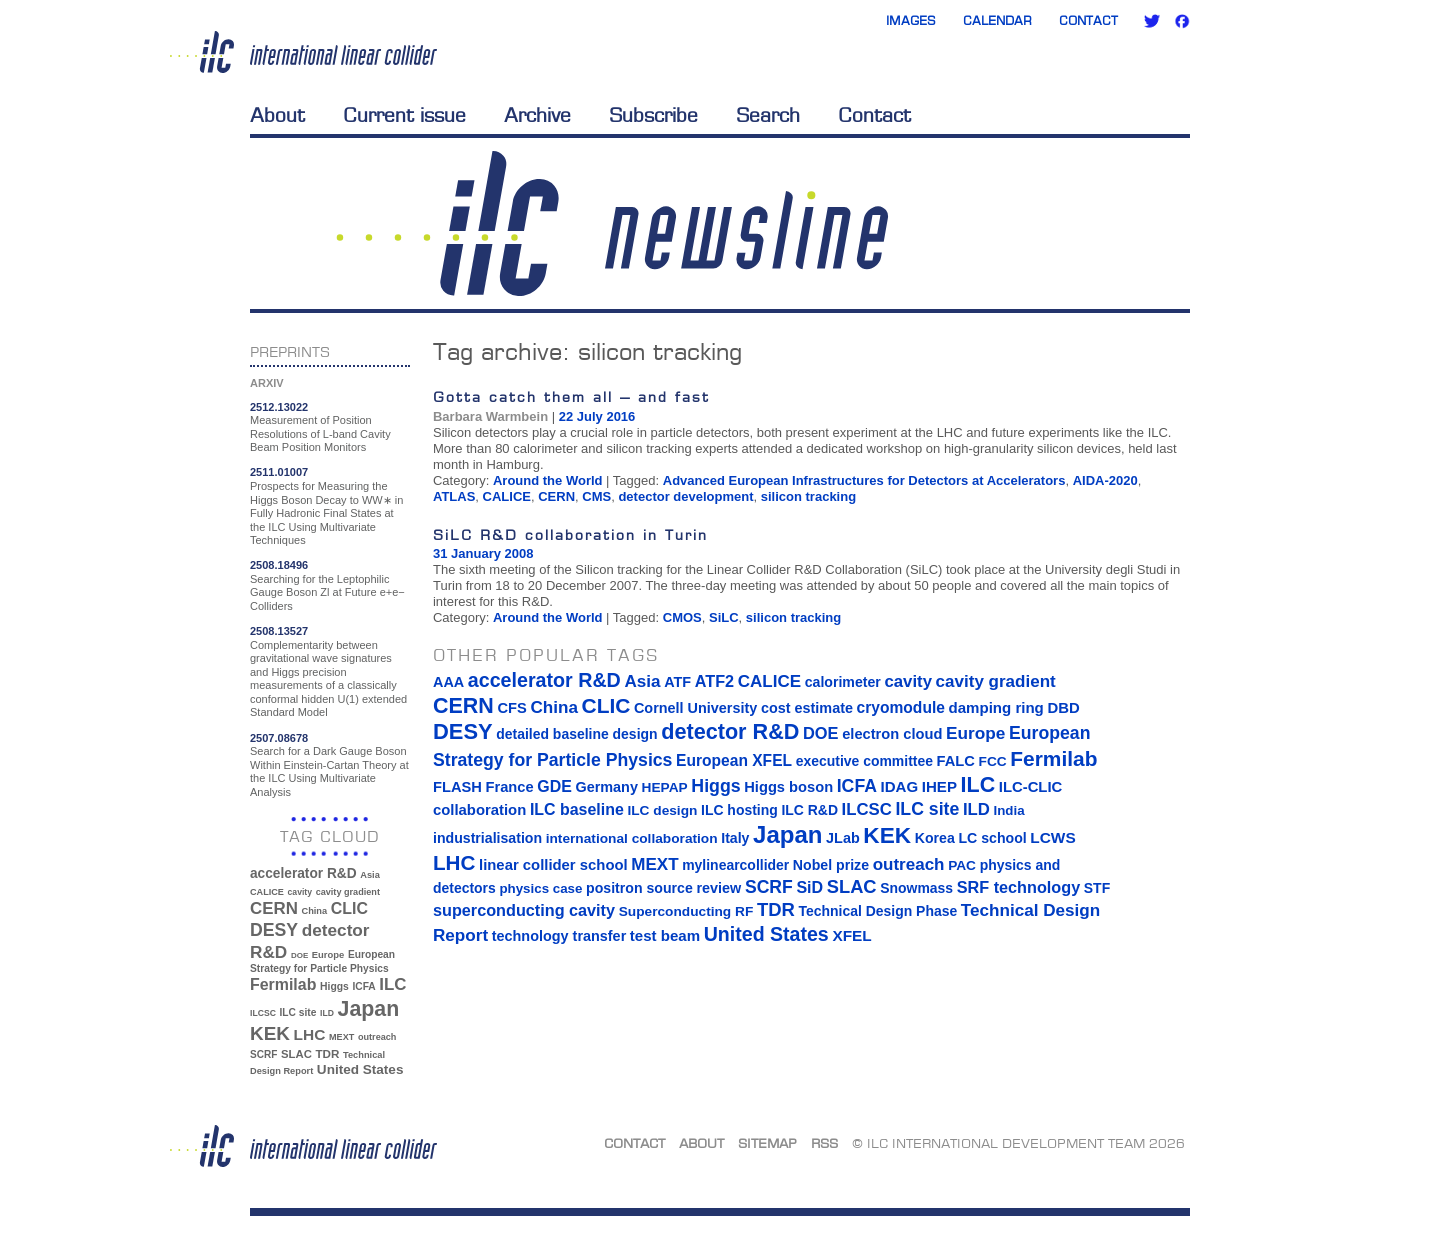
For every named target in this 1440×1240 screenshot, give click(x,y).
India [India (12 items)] (1008, 810)
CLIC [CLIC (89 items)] (349, 908)
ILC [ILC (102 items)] (392, 984)
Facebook (1182, 21)
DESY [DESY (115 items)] (274, 930)
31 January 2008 (483, 553)
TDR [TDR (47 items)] (327, 1053)
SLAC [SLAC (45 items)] (296, 1054)
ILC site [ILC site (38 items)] (298, 1012)
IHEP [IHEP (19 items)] (939, 786)
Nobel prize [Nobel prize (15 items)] (831, 865)
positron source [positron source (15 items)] (639, 888)
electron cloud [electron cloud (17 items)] (892, 734)
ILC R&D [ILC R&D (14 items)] (809, 810)
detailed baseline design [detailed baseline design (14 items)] (576, 734)
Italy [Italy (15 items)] (735, 838)
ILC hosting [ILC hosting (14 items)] (739, 810)
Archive (537, 115)
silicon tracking (808, 496)
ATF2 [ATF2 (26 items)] (714, 681)
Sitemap (767, 1143)
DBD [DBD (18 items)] (1063, 708)
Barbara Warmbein (490, 416)
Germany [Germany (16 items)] (606, 787)
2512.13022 (279, 407)
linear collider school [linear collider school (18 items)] (553, 865)
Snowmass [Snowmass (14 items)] (916, 888)
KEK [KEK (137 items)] (270, 1033)
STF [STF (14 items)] (1097, 888)
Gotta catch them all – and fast (571, 396)
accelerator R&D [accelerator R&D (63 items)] (303, 873)
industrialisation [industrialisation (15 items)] (487, 838)
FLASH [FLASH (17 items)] (457, 787)
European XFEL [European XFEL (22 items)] (734, 760)
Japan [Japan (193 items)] (369, 1009)
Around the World (548, 480)
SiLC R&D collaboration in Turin (570, 534)
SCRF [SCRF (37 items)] (263, 1054)
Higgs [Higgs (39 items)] (334, 986)
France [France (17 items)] (510, 787)
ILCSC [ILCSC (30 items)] (263, 1013)
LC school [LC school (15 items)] (992, 838)
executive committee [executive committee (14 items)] (864, 761)
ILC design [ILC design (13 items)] (662, 810)
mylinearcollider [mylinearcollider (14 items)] (735, 865)
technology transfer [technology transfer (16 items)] (559, 936)
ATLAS (454, 496)
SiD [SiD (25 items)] (809, 887)
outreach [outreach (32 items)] (377, 1037)
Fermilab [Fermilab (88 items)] (283, 984)
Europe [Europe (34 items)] (328, 954)
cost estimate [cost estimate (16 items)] (807, 708)
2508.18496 (279, 565)
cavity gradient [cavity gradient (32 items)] (348, 892)
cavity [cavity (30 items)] (300, 892)
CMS (596, 496)
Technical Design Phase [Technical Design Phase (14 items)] (877, 911)
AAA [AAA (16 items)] (448, 682)
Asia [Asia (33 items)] (370, 875)
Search (768, 115)
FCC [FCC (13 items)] (993, 761)
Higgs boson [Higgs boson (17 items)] (788, 787)
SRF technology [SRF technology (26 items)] (1018, 887)
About (277, 115)
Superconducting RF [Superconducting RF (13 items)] (686, 911)
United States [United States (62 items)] (360, 1069)
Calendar (997, 20)
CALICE (507, 496)
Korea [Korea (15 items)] (935, 838)
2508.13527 (279, 631)
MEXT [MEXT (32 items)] (341, 1037)
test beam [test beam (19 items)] (665, 935)
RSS (824, 1143)
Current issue (404, 115)
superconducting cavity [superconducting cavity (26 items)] (524, 910)
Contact (1088, 20)
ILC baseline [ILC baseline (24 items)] (577, 809)
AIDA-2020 (1105, 480)
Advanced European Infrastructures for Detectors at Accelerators (864, 480)
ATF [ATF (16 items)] (677, 682)
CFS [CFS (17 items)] (511, 708)
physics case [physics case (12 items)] (540, 888)
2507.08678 (279, 738)
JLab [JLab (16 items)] (843, 838)
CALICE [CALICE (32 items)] (267, 892)
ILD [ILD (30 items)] (327, 1013)
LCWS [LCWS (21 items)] (1052, 837)
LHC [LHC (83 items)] (310, 1034)
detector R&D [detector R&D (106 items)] (730, 731)
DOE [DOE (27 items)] (299, 955)
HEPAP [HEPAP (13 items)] (665, 787)
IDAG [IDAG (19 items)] (900, 786)
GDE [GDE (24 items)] (554, 786)
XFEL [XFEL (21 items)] (851, 935)
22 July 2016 (597, 416)
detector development (685, 496)
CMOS (682, 617)
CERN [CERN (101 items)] (274, 908)
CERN (556, 496)
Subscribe (653, 115)
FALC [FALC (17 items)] (956, 761)
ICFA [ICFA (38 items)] (363, 986)
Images (911, 20)
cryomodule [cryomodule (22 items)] (901, 707)
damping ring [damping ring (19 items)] (996, 707)
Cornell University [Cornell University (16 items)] (695, 708)
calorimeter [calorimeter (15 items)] (843, 682)
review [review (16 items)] (718, 888)
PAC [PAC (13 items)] (962, 865)
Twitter (1152, 21)
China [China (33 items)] (314, 911)
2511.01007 (279, 472)
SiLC (724, 617)
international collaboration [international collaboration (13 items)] (632, 838)
